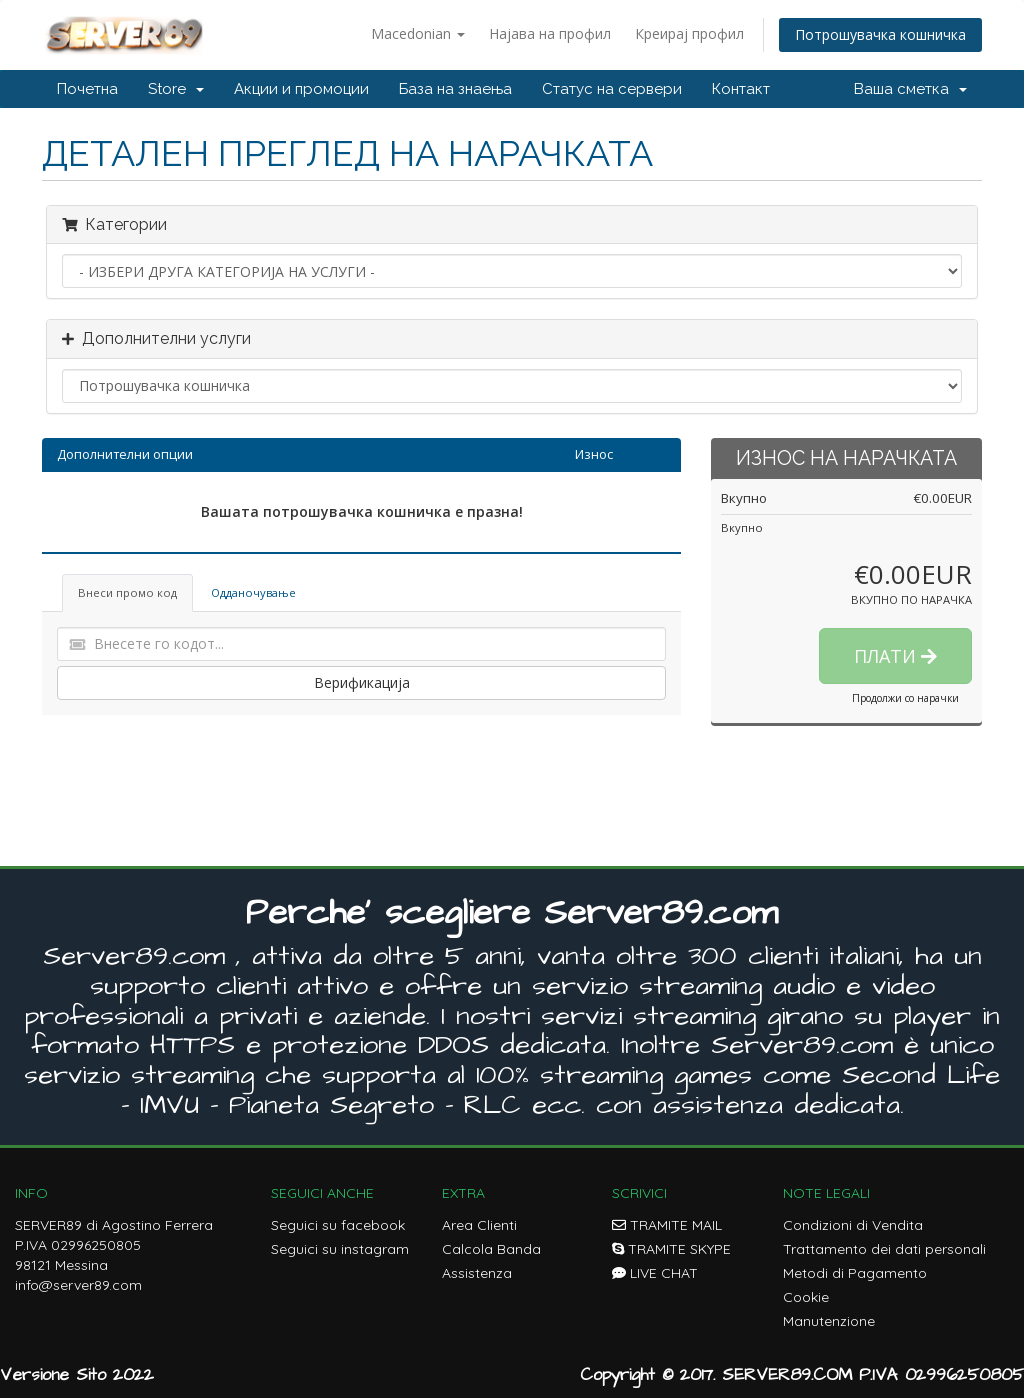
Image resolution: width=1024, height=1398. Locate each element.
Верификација (362, 682)
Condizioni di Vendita (853, 1225)
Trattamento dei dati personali (884, 1249)
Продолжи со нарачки (905, 698)
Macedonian (418, 33)
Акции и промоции (301, 89)
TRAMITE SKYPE (671, 1249)
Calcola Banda (491, 1249)
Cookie (806, 1297)
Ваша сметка (910, 89)
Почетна (87, 89)
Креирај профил (689, 33)
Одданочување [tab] (253, 592)
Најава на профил (550, 33)
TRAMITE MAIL (667, 1225)
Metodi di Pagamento (855, 1273)
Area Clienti (479, 1225)
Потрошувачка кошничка (880, 34)
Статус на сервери (612, 89)
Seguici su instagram (340, 1249)
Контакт (741, 89)
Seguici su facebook (338, 1225)
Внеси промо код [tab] (127, 592)
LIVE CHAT (655, 1273)
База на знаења (455, 89)
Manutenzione (829, 1321)
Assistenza (477, 1273)
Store (176, 89)
